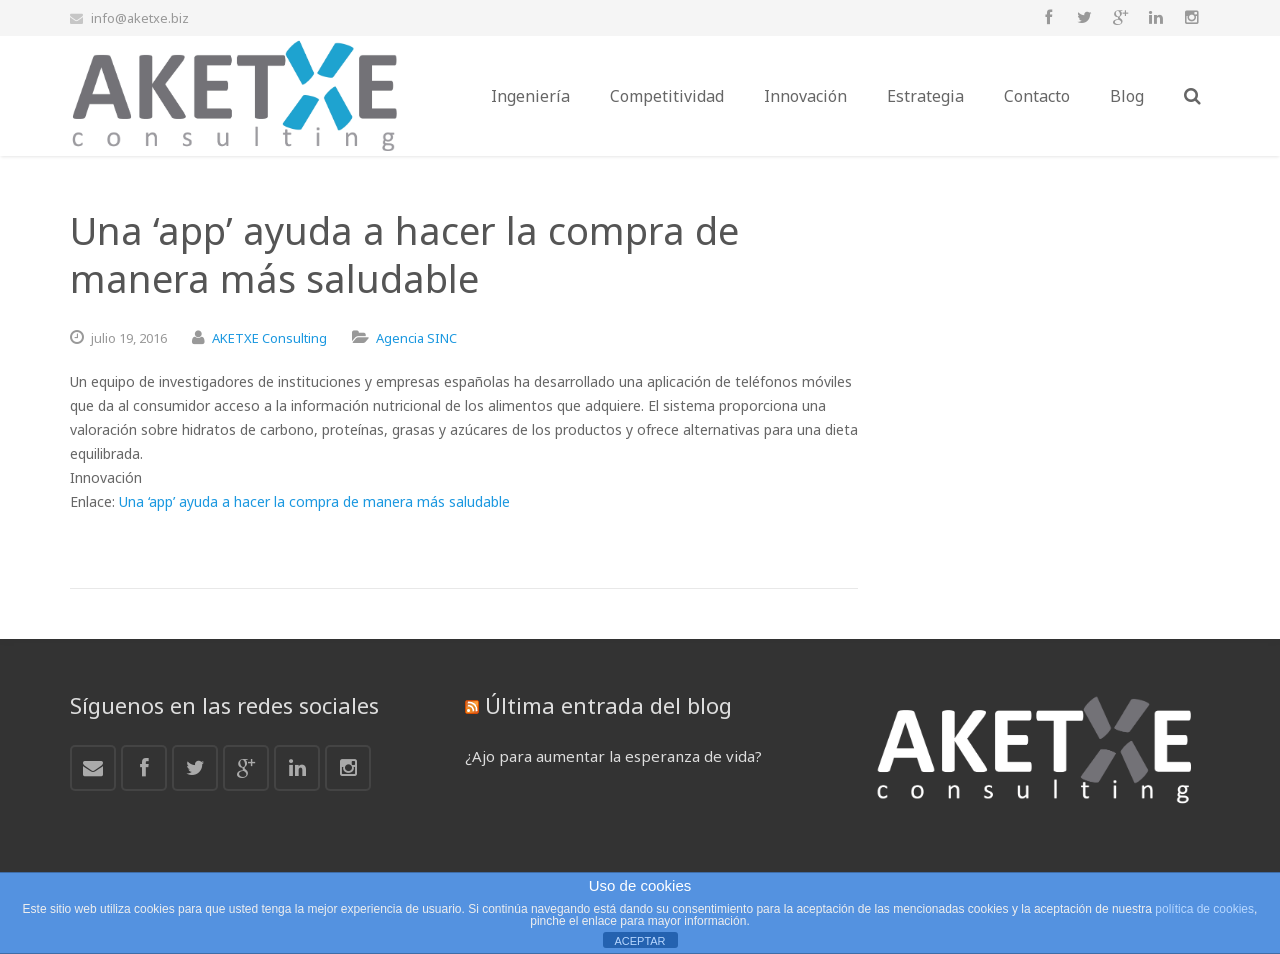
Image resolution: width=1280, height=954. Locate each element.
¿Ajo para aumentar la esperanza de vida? (613, 756)
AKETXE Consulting (269, 338)
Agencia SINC (416, 338)
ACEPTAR (639, 941)
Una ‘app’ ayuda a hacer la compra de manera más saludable (314, 501)
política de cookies (1204, 909)
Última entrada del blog (608, 705)
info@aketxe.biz (140, 18)
